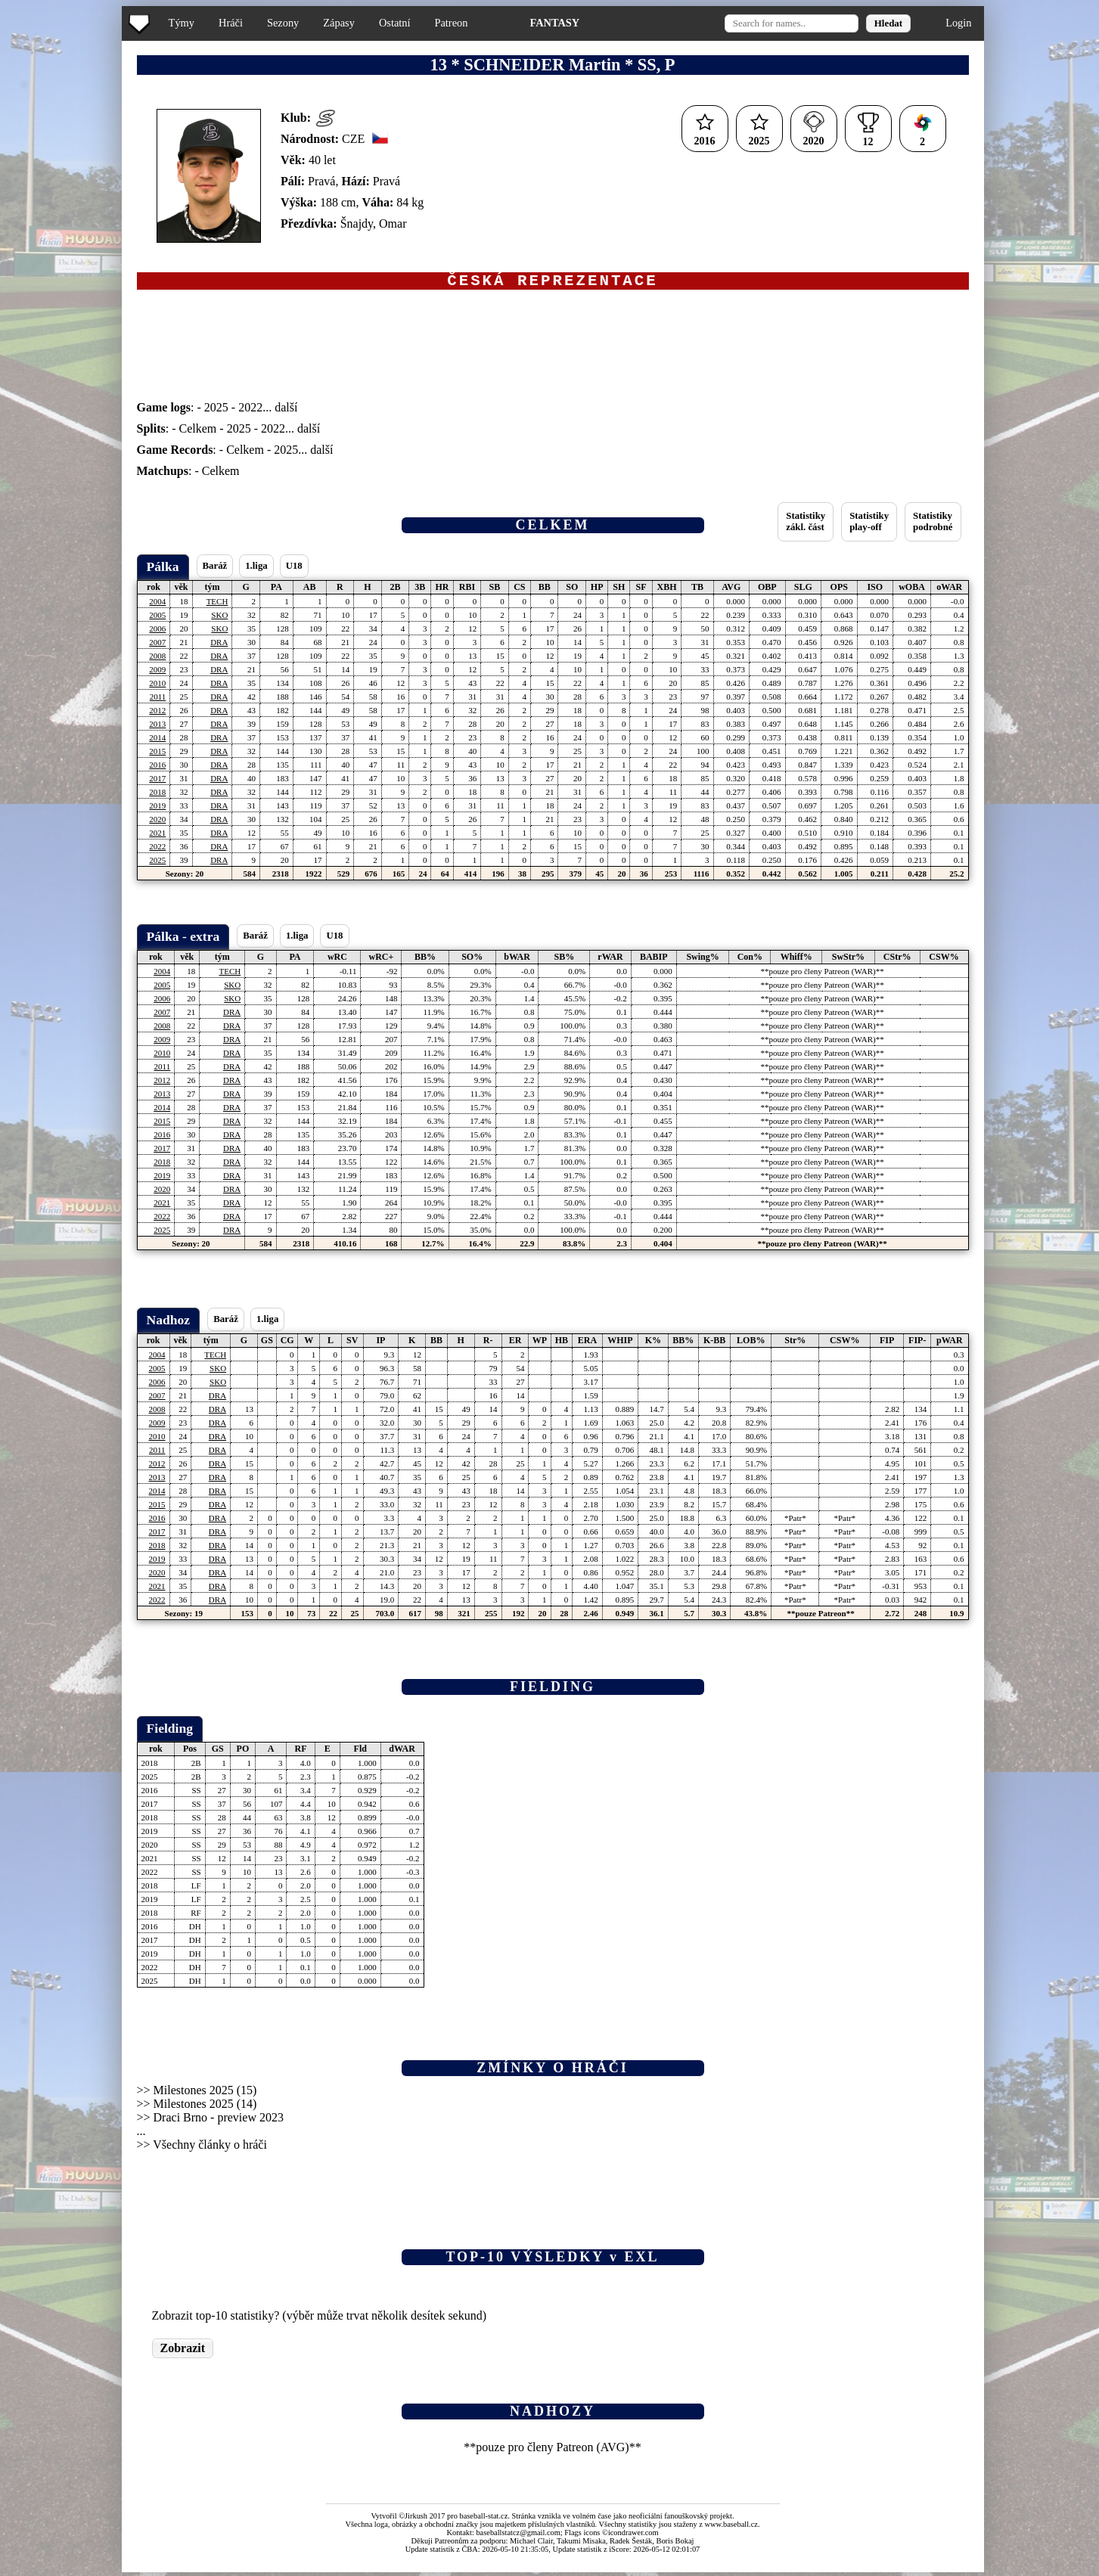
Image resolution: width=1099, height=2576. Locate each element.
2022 (250, 411)
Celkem (198, 432)
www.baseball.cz (731, 2528)
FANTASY (554, 23)
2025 (216, 411)
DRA (219, 645)
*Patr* (795, 1521)
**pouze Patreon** (820, 1617)
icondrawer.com (633, 2536)
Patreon (450, 23)
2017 (157, 782)
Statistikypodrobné (932, 525)
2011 (158, 700)
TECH (217, 605)
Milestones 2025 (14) (205, 2107)
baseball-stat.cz (484, 2519)
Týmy (181, 23)
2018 (157, 795)
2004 (157, 605)
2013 (157, 727)
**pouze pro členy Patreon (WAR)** (822, 974)
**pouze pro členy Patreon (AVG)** (552, 2450)
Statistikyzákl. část (805, 525)
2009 (157, 673)
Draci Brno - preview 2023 (219, 2121)
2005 (157, 618)
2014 (157, 741)
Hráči (231, 23)
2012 (157, 713)
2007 (157, 645)
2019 (157, 809)
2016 (157, 768)
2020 (157, 822)
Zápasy (339, 23)
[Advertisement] (63, 302)
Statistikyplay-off (869, 525)
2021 (157, 836)
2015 (157, 754)
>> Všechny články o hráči (202, 2148)
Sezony (283, 23)
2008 (157, 659)
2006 (157, 632)
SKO (219, 618)
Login (958, 23)
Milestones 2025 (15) (205, 2093)
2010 (157, 686)
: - (170, 411)
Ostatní (395, 23)
